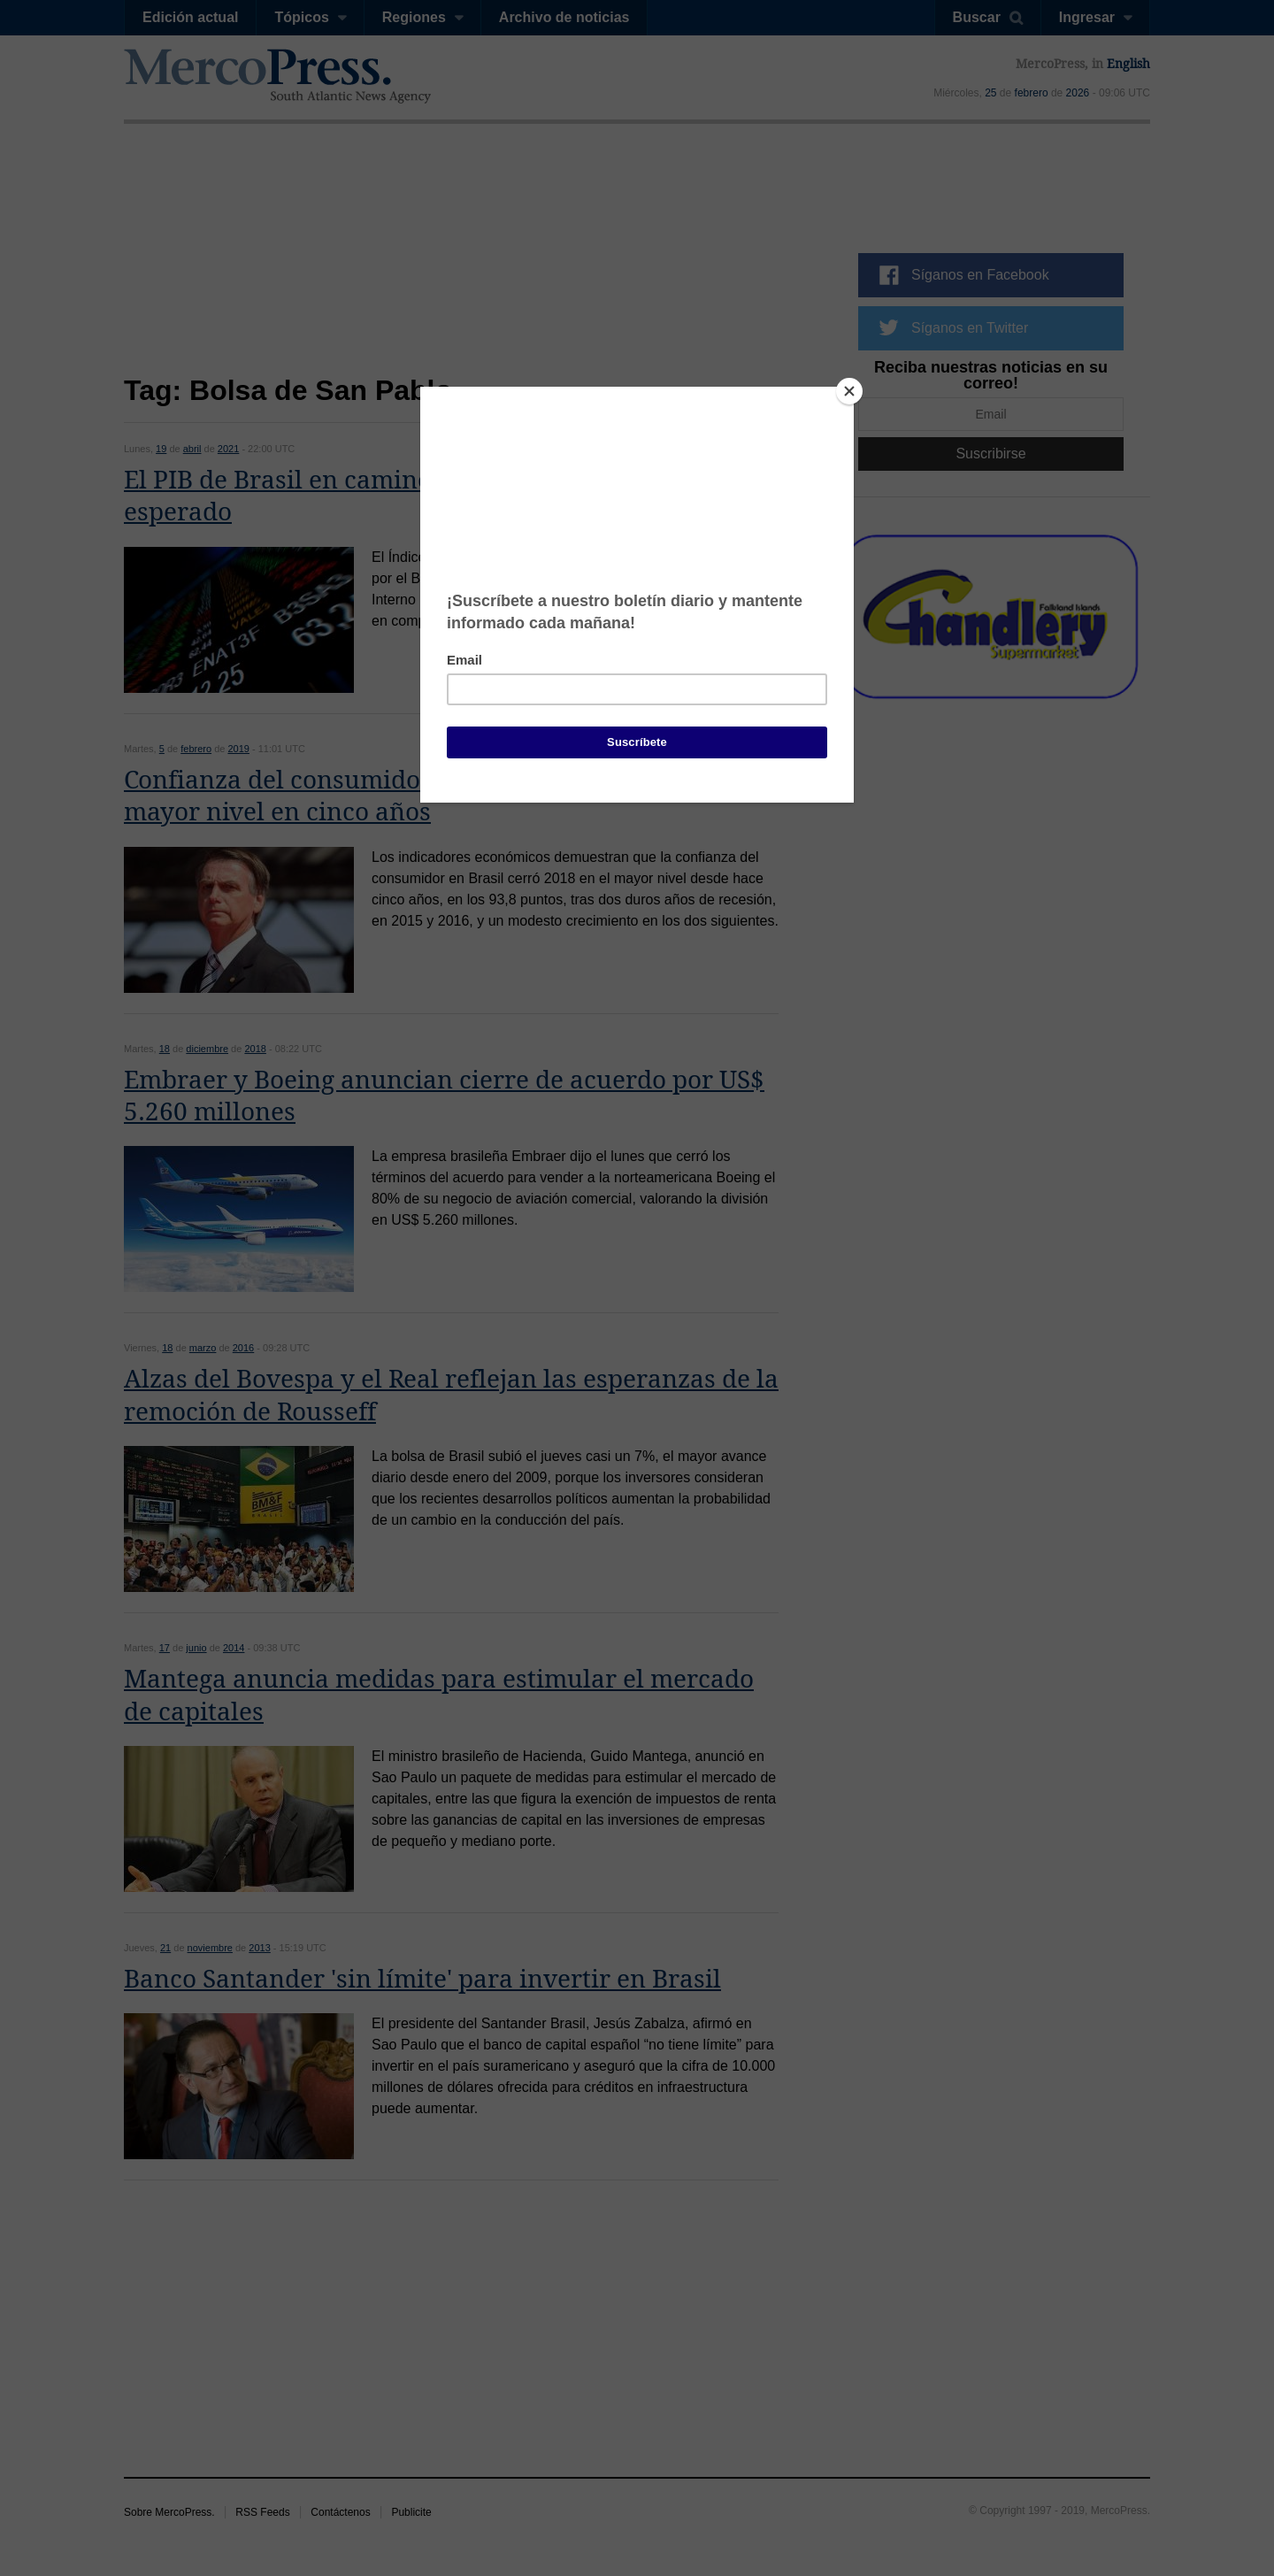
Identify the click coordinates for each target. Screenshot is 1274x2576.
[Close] (849, 391)
